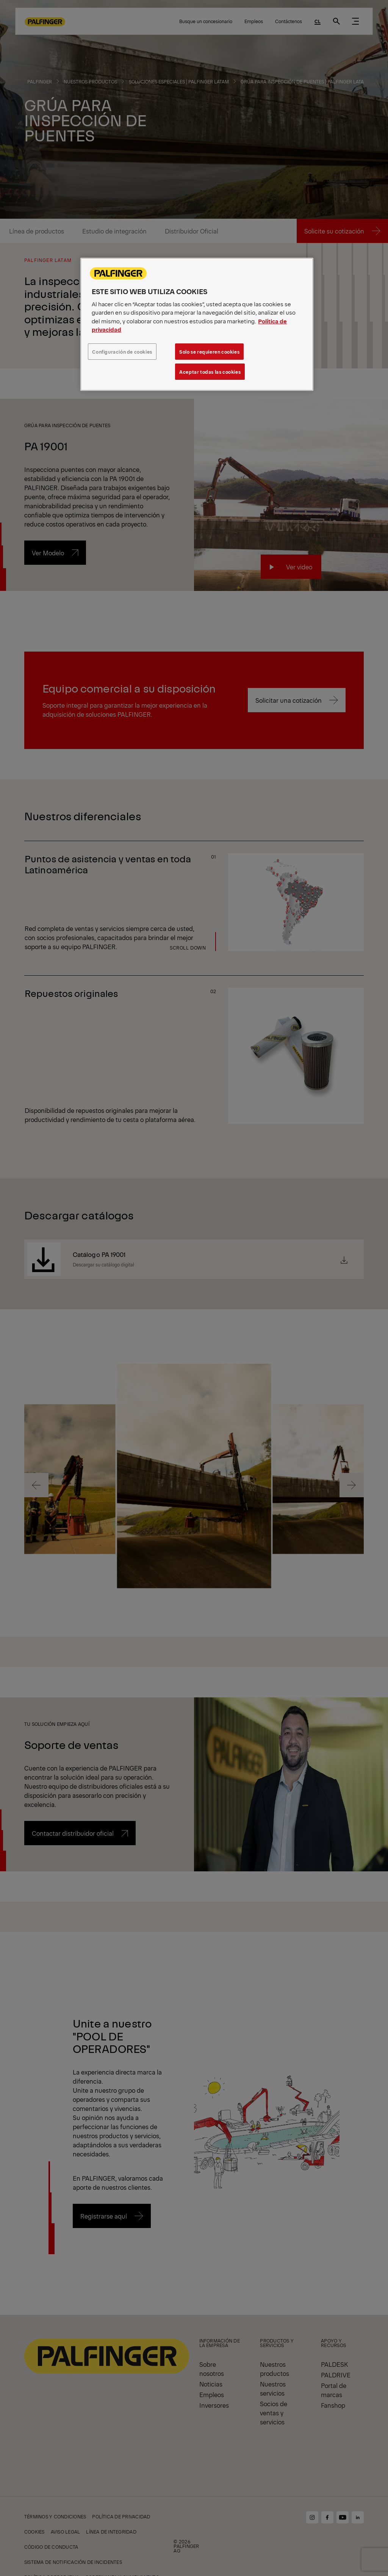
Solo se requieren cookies (209, 351)
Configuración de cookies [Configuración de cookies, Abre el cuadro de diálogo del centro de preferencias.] (122, 351)
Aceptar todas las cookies (210, 371)
